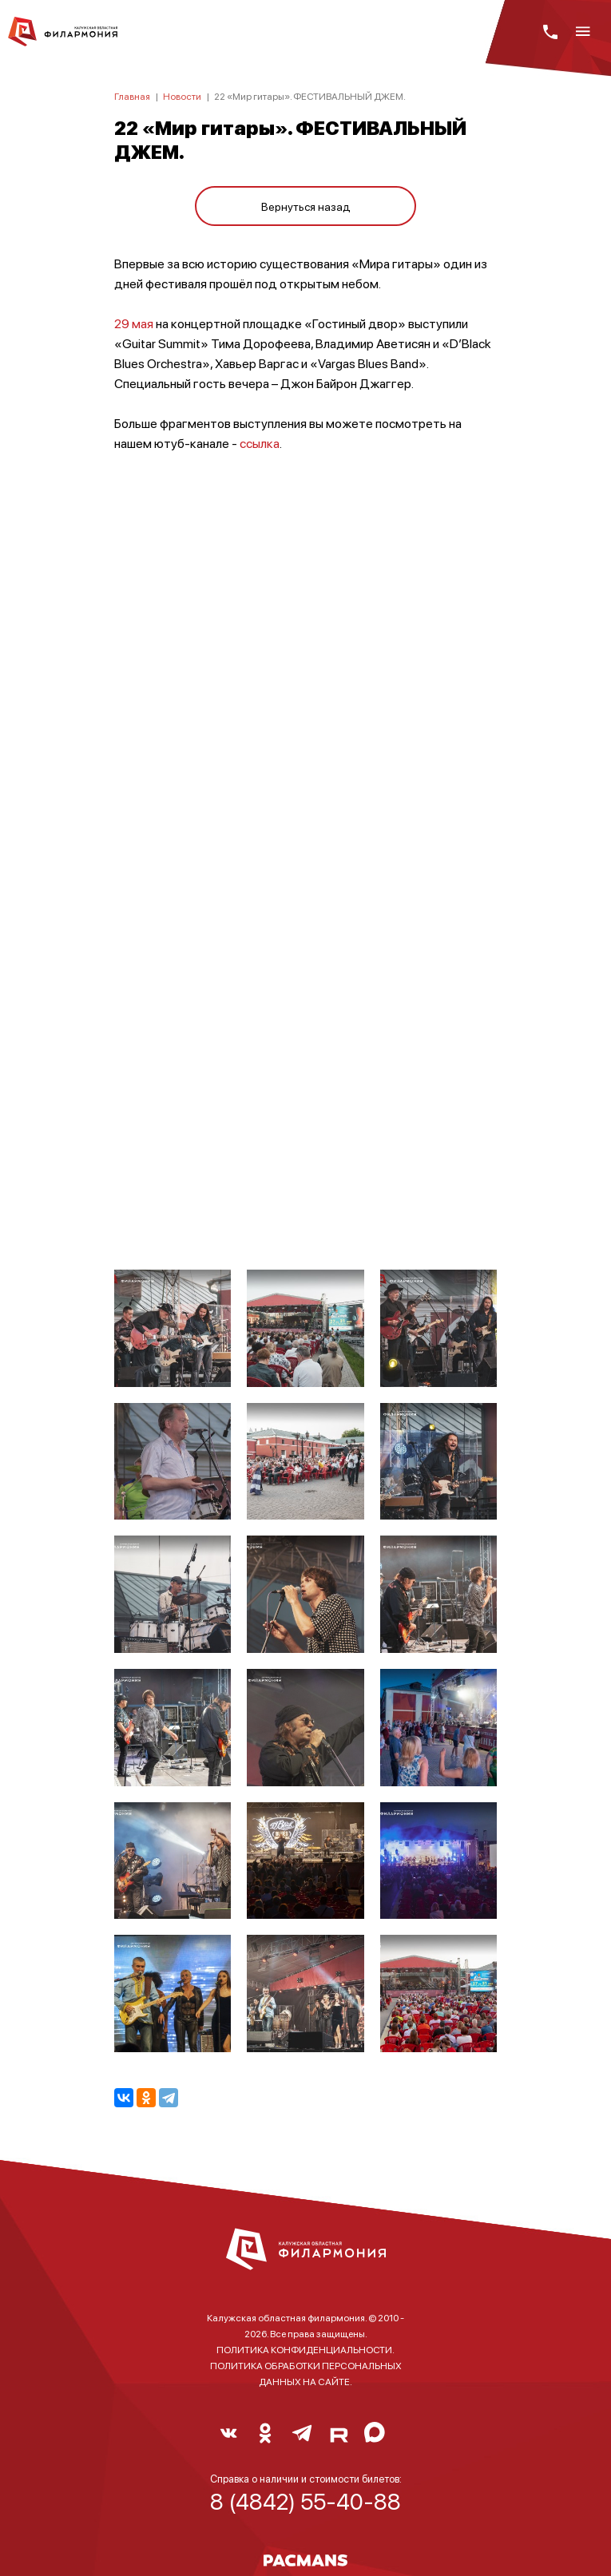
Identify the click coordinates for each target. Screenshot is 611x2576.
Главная (132, 96)
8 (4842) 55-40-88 (305, 2501)
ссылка (260, 442)
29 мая (133, 323)
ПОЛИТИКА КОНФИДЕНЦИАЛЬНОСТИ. (305, 2350)
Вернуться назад (306, 206)
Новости (182, 96)
